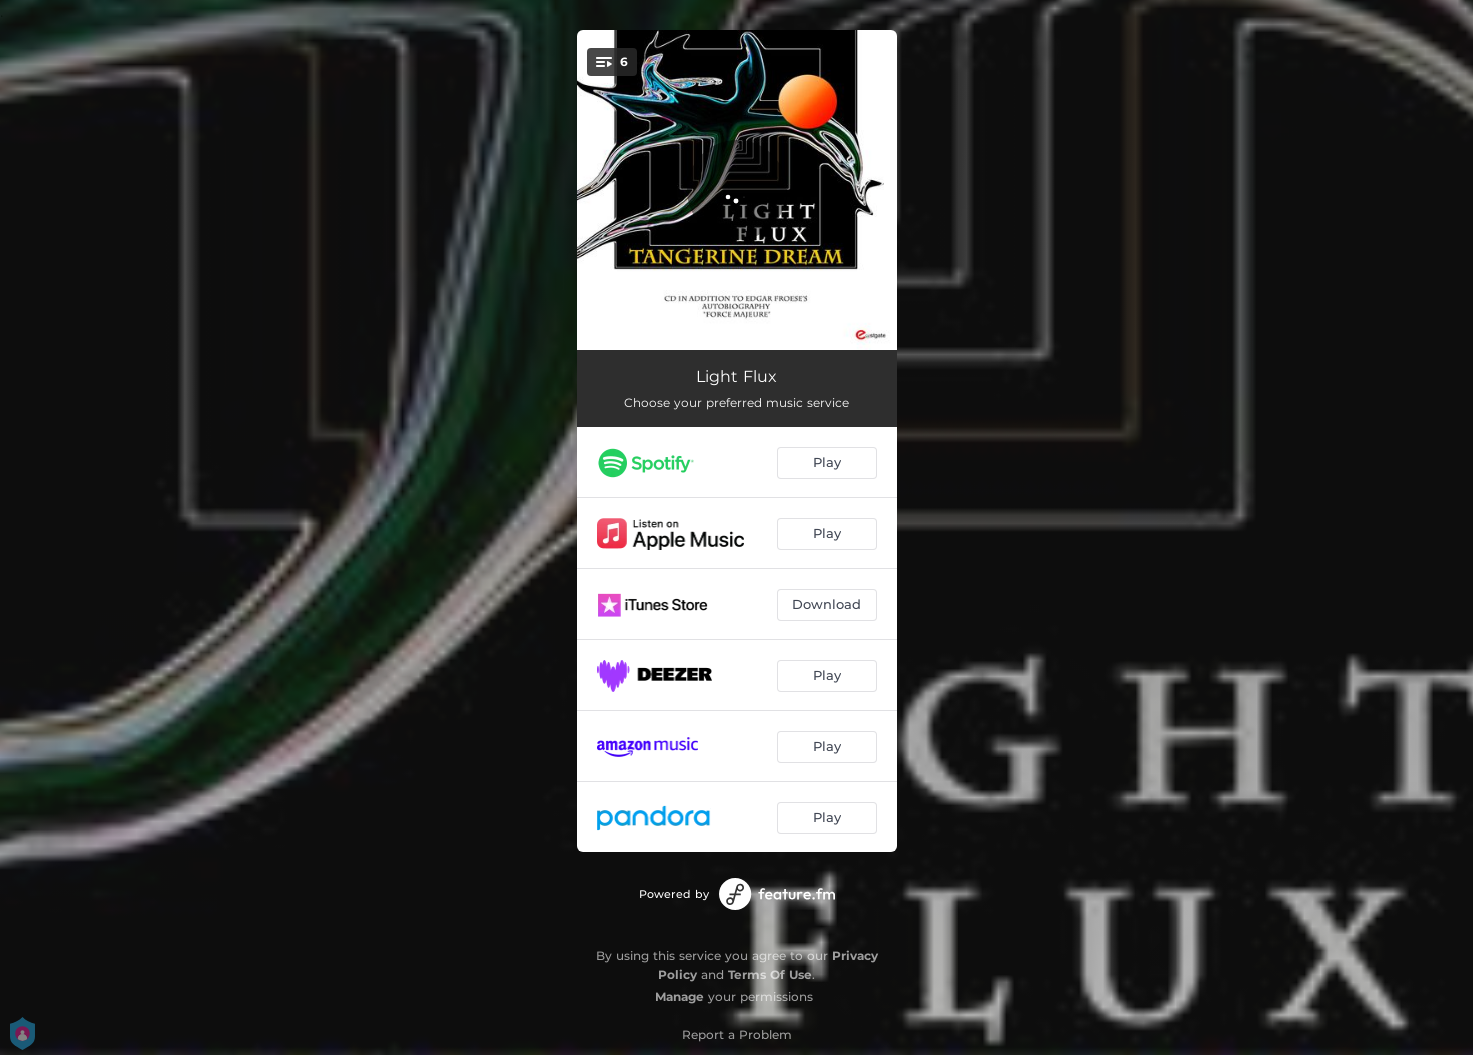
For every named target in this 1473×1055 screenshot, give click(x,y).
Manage (679, 996)
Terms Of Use (770, 974)
